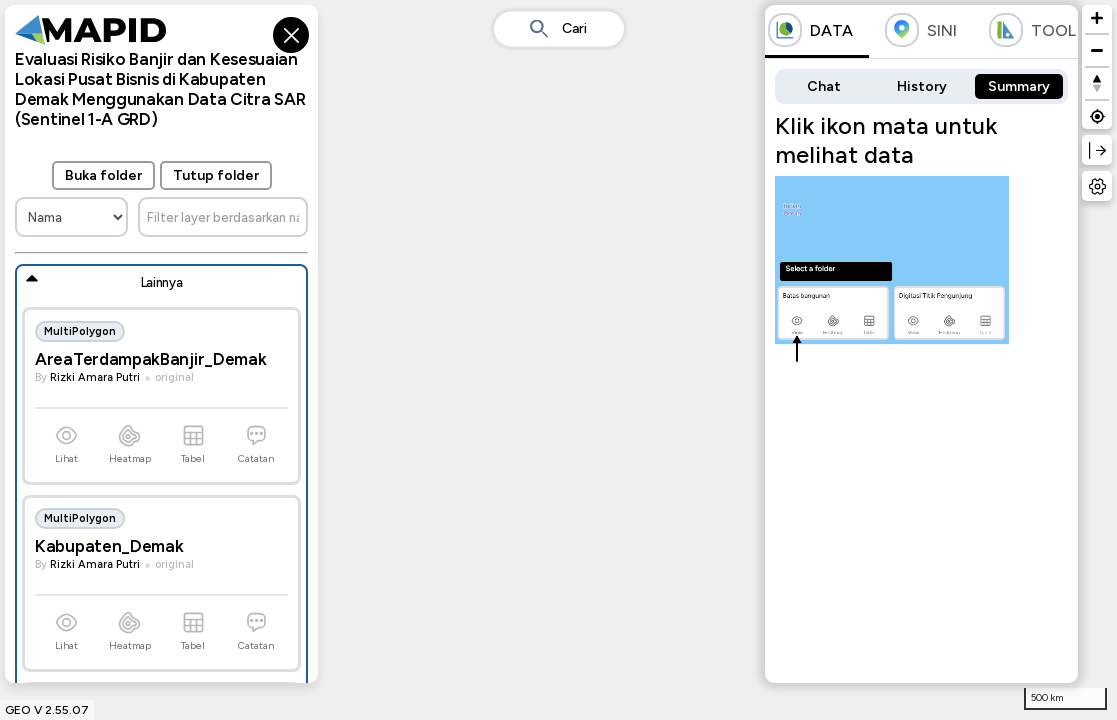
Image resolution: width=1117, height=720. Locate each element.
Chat (824, 86)
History (922, 86)
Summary (1019, 86)
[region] (558, 360)
